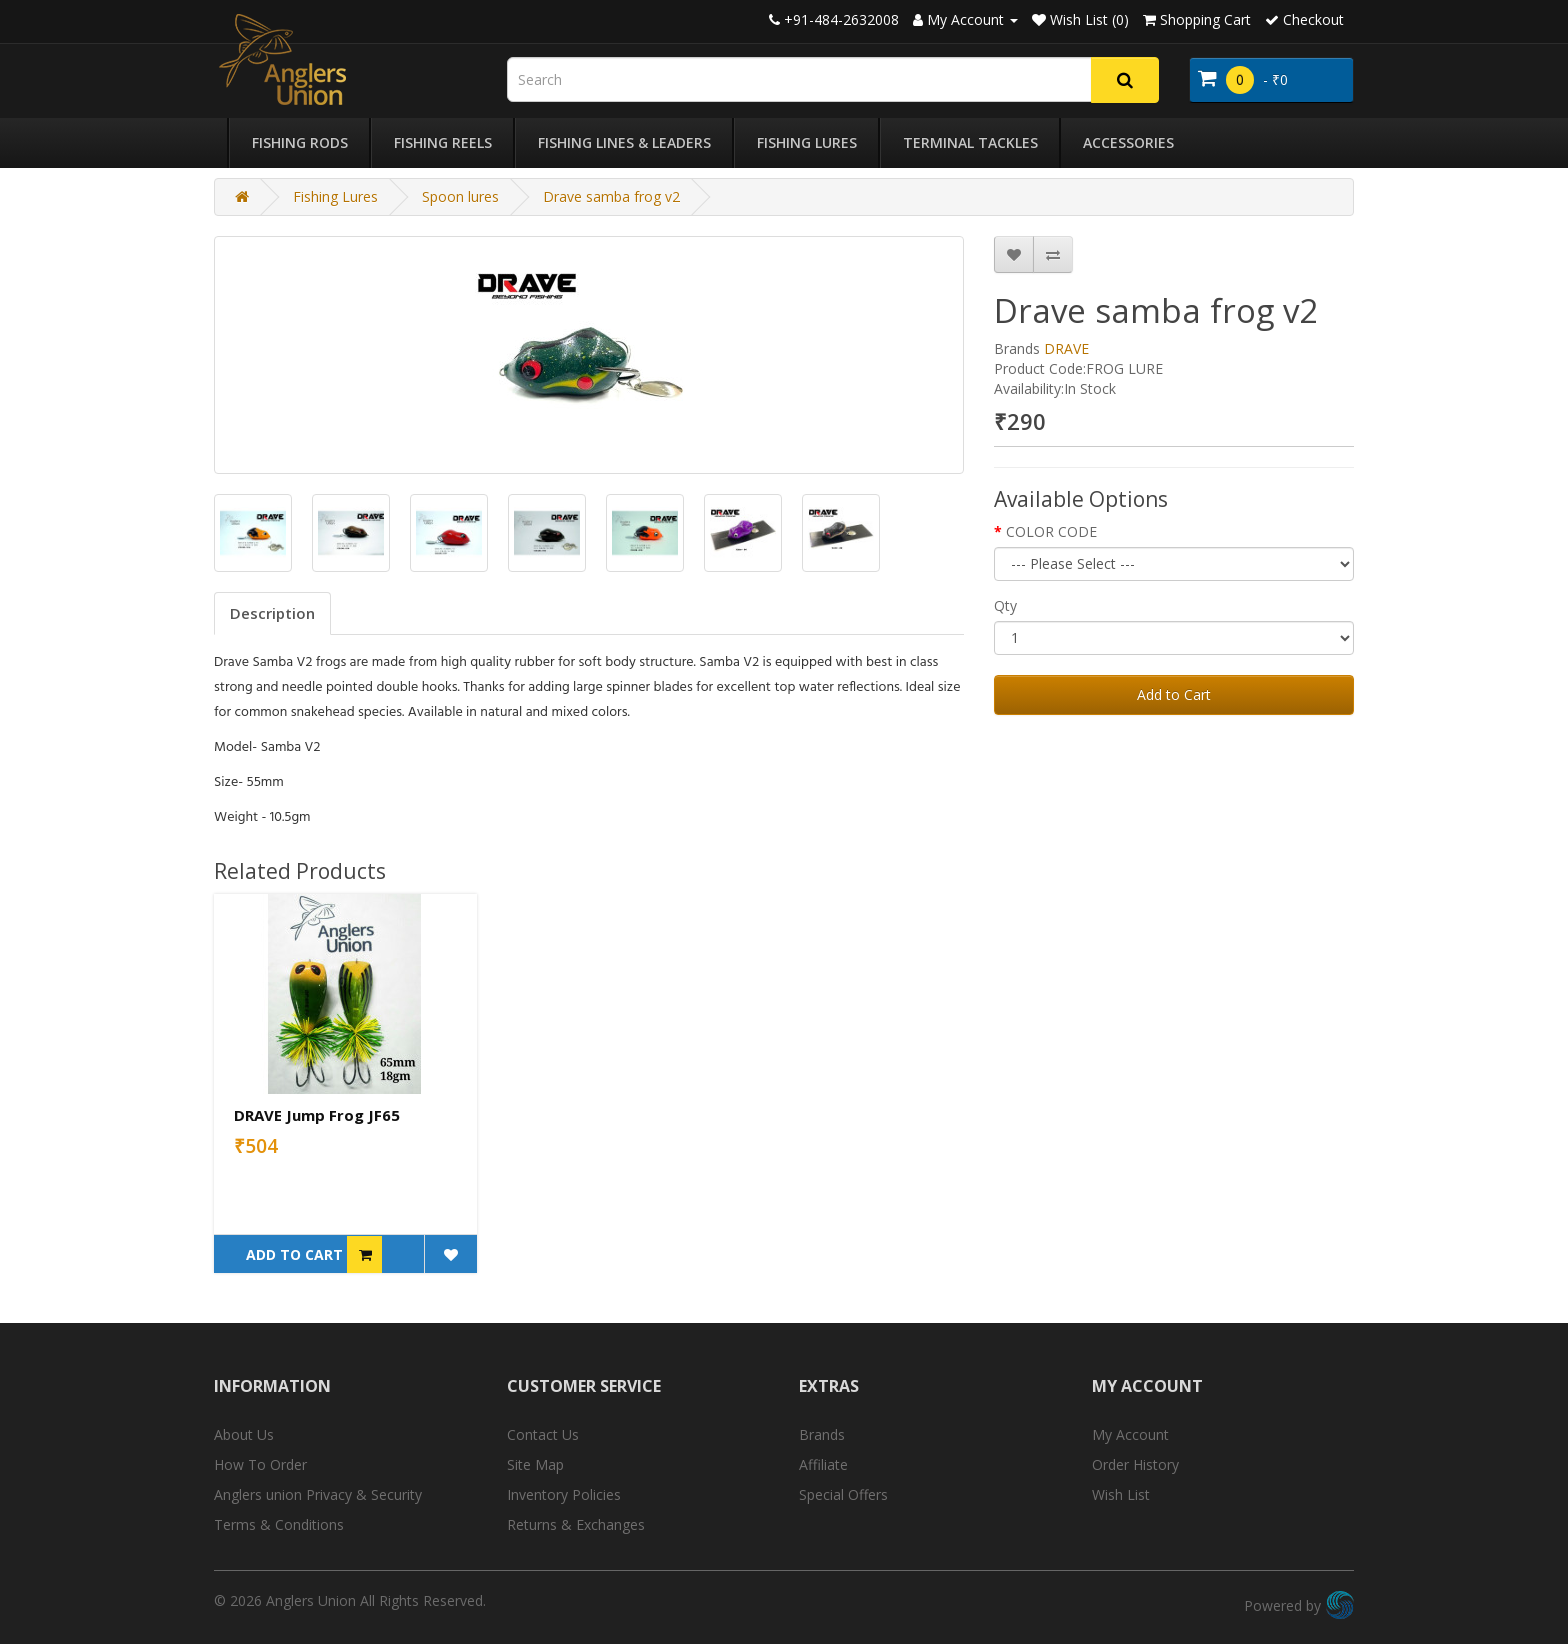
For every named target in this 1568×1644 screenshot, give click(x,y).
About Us (244, 1434)
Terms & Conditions (279, 1524)
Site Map (535, 1464)
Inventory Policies (564, 1494)
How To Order (260, 1464)
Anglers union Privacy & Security (318, 1494)
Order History (1135, 1464)
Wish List (1121, 1494)
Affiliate (823, 1464)
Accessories (1128, 142)
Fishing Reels (443, 142)
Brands (822, 1434)
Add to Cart (1174, 694)
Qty (1005, 605)
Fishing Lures (807, 142)
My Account (1130, 1434)
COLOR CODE (1051, 531)
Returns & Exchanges (576, 1524)
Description (272, 613)
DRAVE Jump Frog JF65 (317, 1115)
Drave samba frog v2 (611, 196)
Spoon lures (460, 196)
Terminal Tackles (970, 142)
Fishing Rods (300, 142)
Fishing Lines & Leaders (624, 142)
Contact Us (543, 1434)
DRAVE (1066, 348)
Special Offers (843, 1494)
